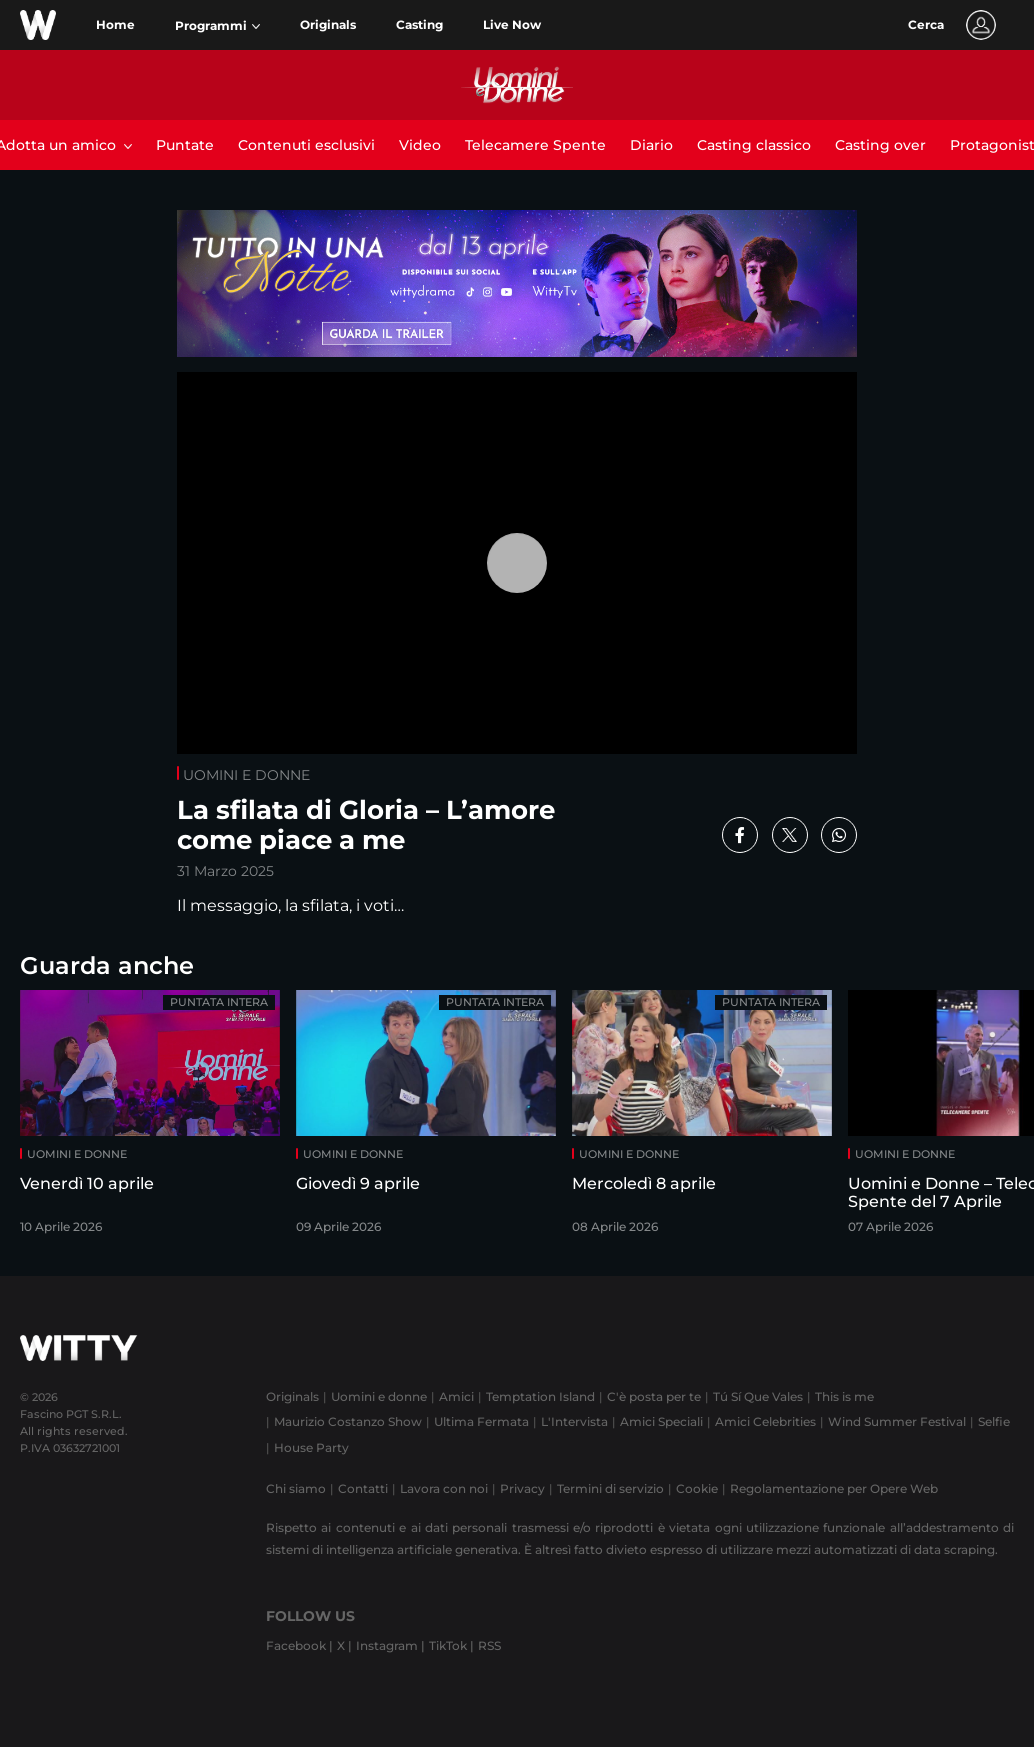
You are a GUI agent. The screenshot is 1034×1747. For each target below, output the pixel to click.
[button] (217, 26)
